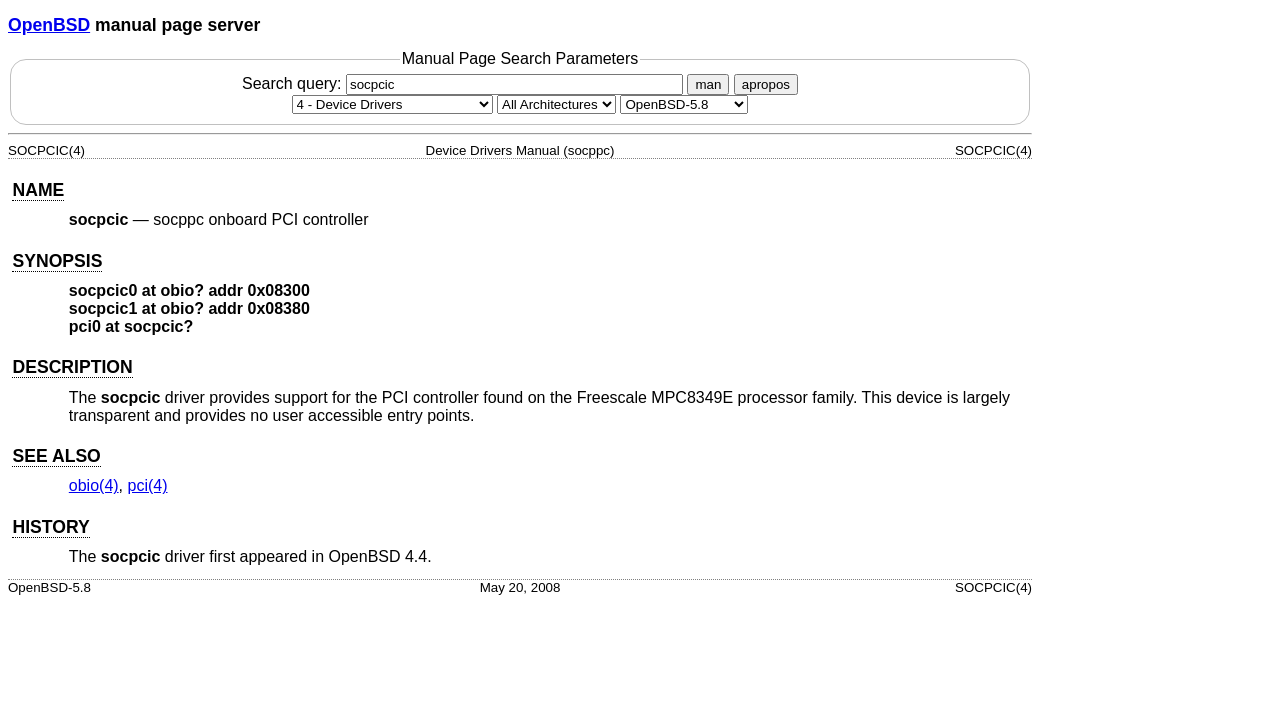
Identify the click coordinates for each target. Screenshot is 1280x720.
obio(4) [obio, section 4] (94, 485)
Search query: (465, 83)
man (708, 84)
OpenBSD (49, 25)
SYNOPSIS (57, 261)
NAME (38, 190)
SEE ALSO (56, 456)
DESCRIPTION (72, 367)
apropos (766, 84)
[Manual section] (392, 104)
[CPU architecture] (556, 104)
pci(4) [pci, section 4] (148, 485)
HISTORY (50, 527)
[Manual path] (684, 104)
